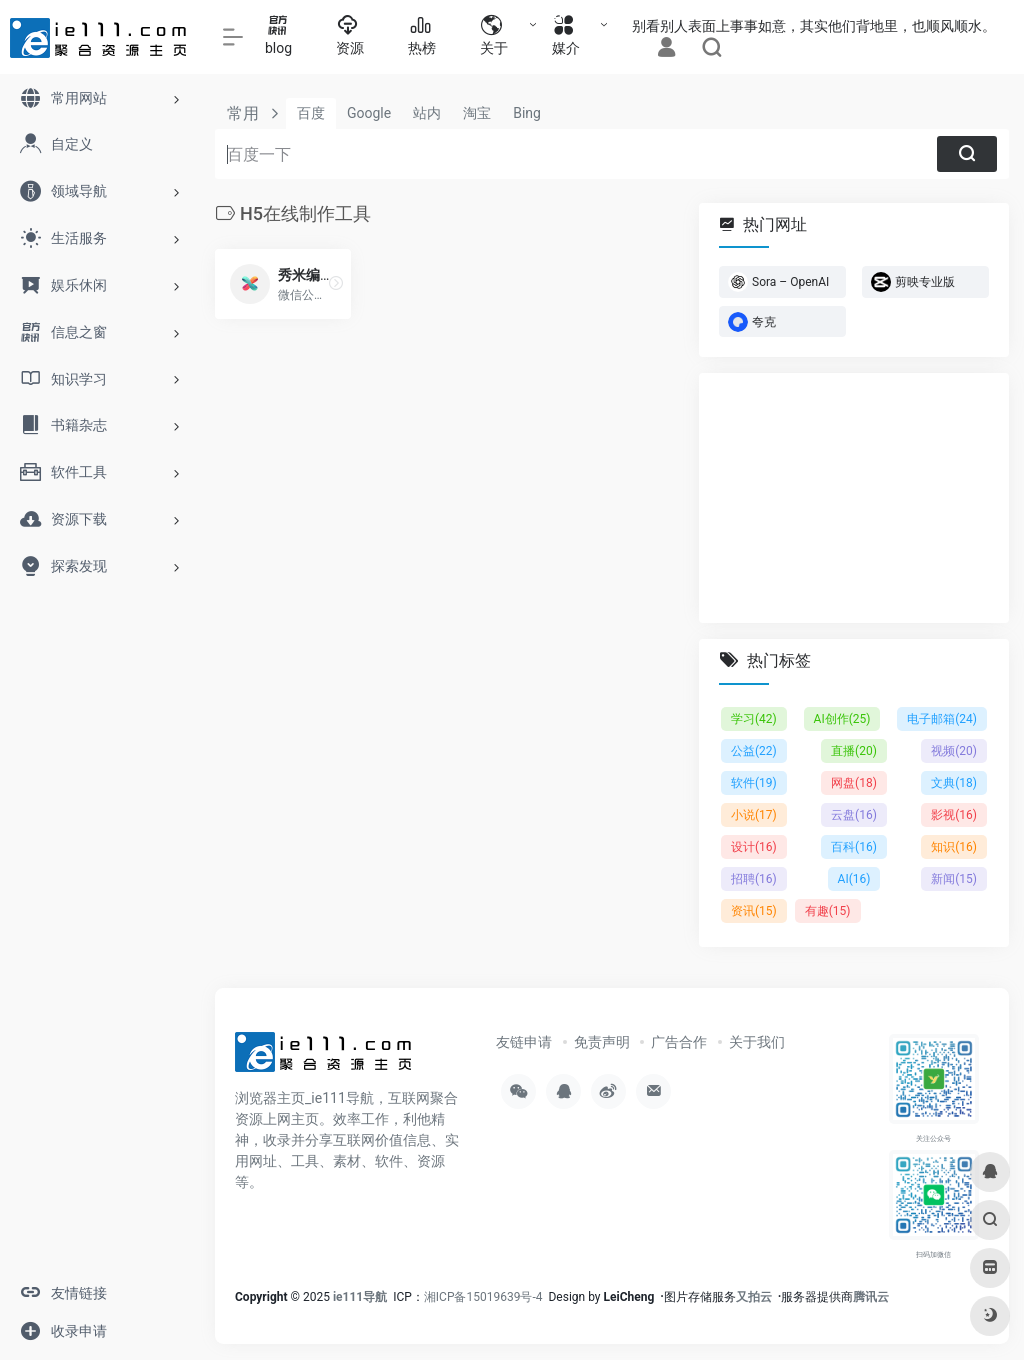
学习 (754, 719)
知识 (954, 847)
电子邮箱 (942, 719)
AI (854, 879)
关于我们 (757, 1042)
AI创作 (842, 719)
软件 (754, 783)
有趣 (828, 911)
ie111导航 (360, 1297)
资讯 (754, 911)
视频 (954, 751)
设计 (754, 847)
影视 (954, 815)
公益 (754, 751)
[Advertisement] (854, 498)
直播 (854, 751)
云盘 (854, 815)
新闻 (954, 879)
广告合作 (679, 1042)
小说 (754, 815)
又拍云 (754, 1297)
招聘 (754, 879)
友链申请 (524, 1042)
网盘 (854, 783)
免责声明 (602, 1042)
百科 (854, 847)
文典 (954, 783)
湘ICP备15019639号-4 (483, 1297)
